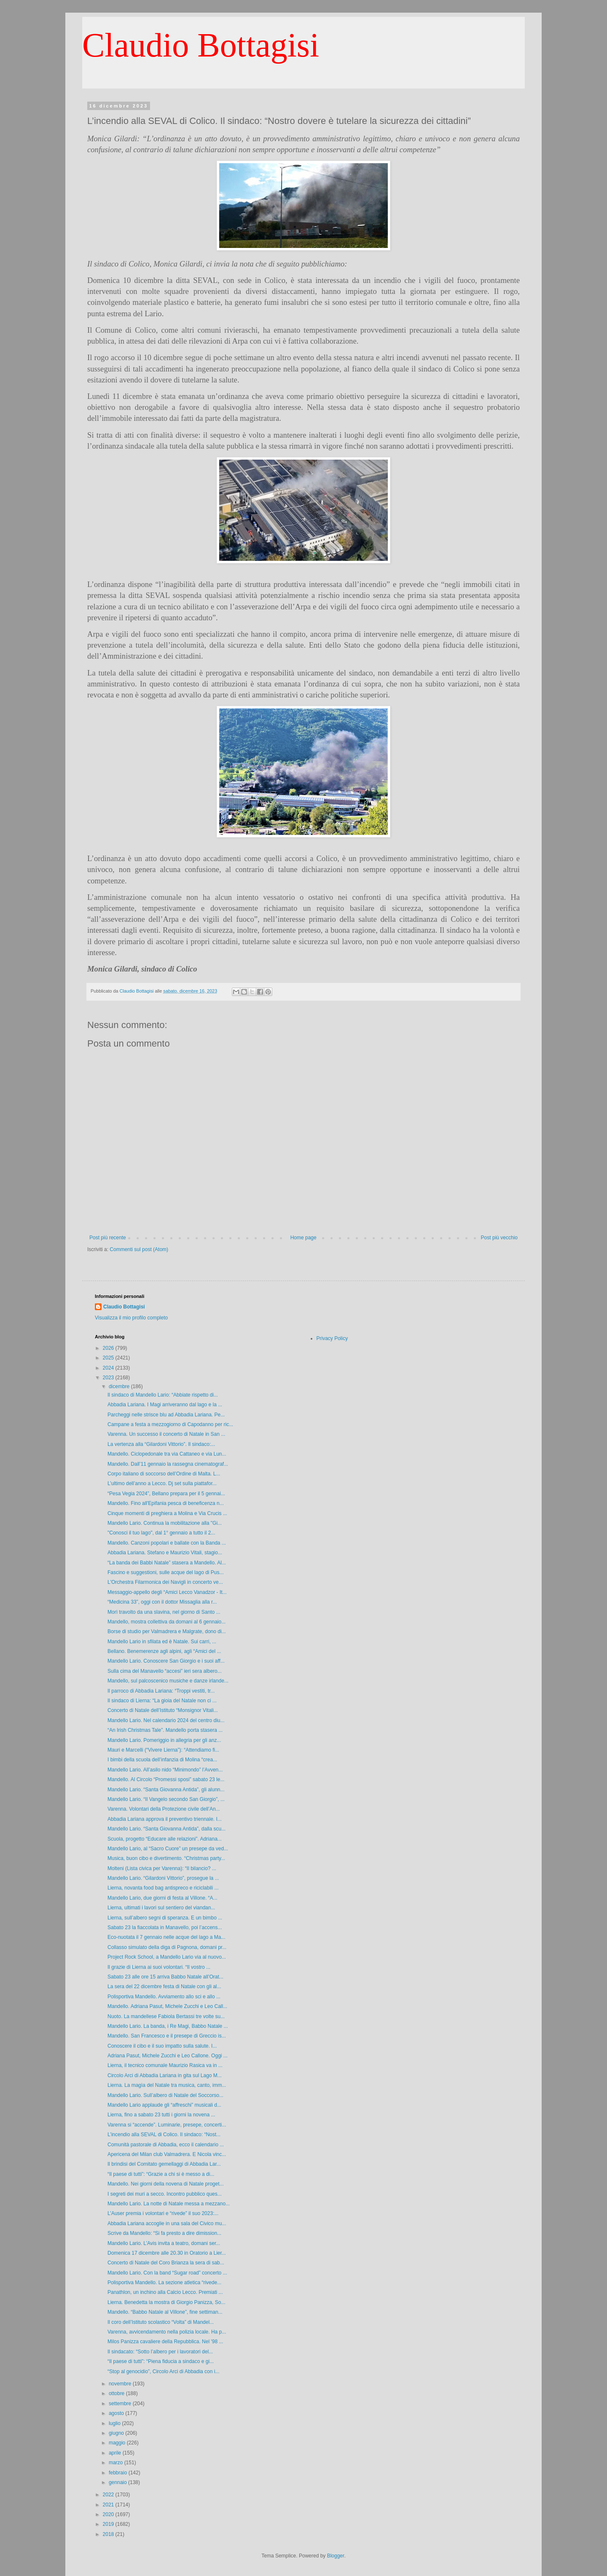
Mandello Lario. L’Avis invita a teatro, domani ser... (163, 2243)
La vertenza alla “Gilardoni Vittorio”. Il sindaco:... (161, 1444)
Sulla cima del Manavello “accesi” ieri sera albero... (164, 1671)
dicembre (120, 1386)
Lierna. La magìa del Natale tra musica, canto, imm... (166, 2085)
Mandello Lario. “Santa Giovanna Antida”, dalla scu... (166, 1829)
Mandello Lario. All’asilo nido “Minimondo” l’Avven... (165, 1770)
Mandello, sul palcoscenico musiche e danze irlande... (167, 1681)
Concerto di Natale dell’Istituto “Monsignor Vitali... (162, 1710)
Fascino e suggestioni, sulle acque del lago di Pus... (165, 1572)
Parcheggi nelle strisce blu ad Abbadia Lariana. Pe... (166, 1415)
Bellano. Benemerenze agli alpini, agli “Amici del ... (164, 1651)
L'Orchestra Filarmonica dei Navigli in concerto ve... (165, 1582)
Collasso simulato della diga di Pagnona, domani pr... (166, 1947)
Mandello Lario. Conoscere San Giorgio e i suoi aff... (166, 1661)
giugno (117, 2433)
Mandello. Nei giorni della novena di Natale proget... (165, 2184)
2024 (109, 1368)
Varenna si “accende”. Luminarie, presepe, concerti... (166, 2125)
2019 (109, 2524)
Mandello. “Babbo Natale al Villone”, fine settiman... (165, 2312)
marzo (116, 2463)
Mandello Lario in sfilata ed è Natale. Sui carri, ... (161, 1642)
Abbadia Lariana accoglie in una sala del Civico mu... (166, 2223)
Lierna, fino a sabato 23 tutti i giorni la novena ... (161, 2115)
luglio (115, 2423)
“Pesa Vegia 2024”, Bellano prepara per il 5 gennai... (166, 1494)
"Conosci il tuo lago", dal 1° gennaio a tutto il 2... (161, 1533)
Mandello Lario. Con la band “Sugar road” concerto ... (167, 2273)
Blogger (335, 2556)
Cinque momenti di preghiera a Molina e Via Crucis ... (167, 1513)
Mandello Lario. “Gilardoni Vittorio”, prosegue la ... (163, 1878)
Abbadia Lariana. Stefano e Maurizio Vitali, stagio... (164, 1553)
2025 (109, 1358)
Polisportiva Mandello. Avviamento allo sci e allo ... (163, 1997)
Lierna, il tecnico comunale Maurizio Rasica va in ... (165, 2065)
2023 (109, 1378)
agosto (117, 2413)
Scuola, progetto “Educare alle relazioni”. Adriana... (164, 1839)
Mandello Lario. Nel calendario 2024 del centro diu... (166, 1720)
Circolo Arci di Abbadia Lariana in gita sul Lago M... (164, 2075)
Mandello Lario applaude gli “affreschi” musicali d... (164, 2105)
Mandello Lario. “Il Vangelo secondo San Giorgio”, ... (166, 1799)
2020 (109, 2514)
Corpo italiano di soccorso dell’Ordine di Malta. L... (163, 1474)
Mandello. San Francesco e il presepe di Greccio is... (166, 2036)
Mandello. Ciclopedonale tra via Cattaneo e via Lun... (166, 1454)
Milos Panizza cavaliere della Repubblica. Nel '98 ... (165, 2342)
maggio (118, 2443)
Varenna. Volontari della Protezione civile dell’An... (163, 1809)
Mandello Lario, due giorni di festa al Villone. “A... (162, 1898)
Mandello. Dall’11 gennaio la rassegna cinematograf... (167, 1464)
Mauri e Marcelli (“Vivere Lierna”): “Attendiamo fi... (163, 1750)
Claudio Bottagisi (200, 45)
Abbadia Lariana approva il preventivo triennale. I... (164, 1819)
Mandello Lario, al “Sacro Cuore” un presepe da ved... (167, 1849)
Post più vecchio (499, 1238)
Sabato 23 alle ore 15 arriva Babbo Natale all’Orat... (165, 1977)
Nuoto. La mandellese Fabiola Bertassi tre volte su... (166, 2016)
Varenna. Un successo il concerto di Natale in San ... (166, 1434)
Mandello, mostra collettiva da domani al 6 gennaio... (166, 1622)
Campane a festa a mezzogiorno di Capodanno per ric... (170, 1424)
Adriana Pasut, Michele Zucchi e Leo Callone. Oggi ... (167, 2056)
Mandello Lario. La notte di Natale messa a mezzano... (168, 2204)
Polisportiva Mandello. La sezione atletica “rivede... (164, 2282)
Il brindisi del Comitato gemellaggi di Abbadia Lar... (164, 2164)
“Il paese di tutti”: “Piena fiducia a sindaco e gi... (160, 2361)
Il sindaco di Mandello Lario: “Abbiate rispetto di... (162, 1395)
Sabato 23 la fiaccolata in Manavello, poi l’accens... (164, 1927)
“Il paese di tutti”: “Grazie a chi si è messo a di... (160, 2174)
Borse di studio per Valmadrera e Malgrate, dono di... (166, 1631)
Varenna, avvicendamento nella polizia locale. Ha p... (166, 2332)
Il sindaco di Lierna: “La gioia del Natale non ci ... (162, 1701)
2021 (109, 2505)
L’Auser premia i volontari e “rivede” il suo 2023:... (162, 2213)
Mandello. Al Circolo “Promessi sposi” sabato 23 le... (165, 1779)
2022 (109, 2495)
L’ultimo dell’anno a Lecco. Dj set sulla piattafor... (162, 1483)
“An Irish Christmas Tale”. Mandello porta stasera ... (165, 1730)
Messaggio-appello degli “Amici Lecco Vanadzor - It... (167, 1592)
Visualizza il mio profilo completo (131, 1318)
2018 (109, 2534)
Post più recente (107, 1238)
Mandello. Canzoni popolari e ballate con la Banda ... (166, 1543)
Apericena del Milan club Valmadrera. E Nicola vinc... (166, 2154)
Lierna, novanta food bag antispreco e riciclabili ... (163, 1888)
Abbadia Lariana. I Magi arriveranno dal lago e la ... (164, 1405)
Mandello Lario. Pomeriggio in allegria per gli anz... (164, 1740)
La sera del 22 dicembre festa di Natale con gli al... (164, 1986)
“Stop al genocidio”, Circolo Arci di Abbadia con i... (163, 2371)
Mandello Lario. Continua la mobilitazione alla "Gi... (164, 1523)
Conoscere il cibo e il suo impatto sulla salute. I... (162, 2046)
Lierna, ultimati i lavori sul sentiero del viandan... (161, 1908)
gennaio (118, 2482)
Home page (303, 1238)
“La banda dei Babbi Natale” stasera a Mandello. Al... (166, 1563)
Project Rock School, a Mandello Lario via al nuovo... (166, 1957)
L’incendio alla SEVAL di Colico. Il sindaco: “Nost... (163, 2134)
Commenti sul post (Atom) (139, 1249)
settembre (121, 2403)
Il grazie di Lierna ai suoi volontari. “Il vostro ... (158, 1967)
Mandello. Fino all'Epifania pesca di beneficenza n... (165, 1503)
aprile (116, 2453)
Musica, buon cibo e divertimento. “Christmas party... (166, 1858)
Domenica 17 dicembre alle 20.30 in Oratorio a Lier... (166, 2253)
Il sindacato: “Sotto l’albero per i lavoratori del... (160, 2352)
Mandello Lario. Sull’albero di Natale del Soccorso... (165, 2095)
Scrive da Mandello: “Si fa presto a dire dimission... (164, 2233)
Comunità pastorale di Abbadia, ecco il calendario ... (165, 2145)
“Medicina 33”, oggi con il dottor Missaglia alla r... (162, 1602)
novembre (121, 2384)
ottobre (117, 2393)
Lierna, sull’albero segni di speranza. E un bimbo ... (164, 1918)
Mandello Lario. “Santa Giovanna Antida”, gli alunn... (166, 1790)
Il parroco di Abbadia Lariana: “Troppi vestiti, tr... (161, 1691)
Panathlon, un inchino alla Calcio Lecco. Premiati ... (165, 2292)
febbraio (119, 2473)
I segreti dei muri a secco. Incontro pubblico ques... (164, 2194)
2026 (109, 1348)
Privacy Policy (332, 1338)
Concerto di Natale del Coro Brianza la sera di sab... (165, 2263)
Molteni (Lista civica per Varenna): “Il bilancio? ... (161, 1868)
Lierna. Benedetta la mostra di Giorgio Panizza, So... (166, 2302)
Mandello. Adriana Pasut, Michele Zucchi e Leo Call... (167, 2006)
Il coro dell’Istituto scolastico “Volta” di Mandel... (160, 2322)
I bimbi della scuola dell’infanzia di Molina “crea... (162, 1760)
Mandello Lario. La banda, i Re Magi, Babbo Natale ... (167, 2026)
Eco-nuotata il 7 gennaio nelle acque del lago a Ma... (166, 1937)
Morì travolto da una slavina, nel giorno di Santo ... (163, 1612)
